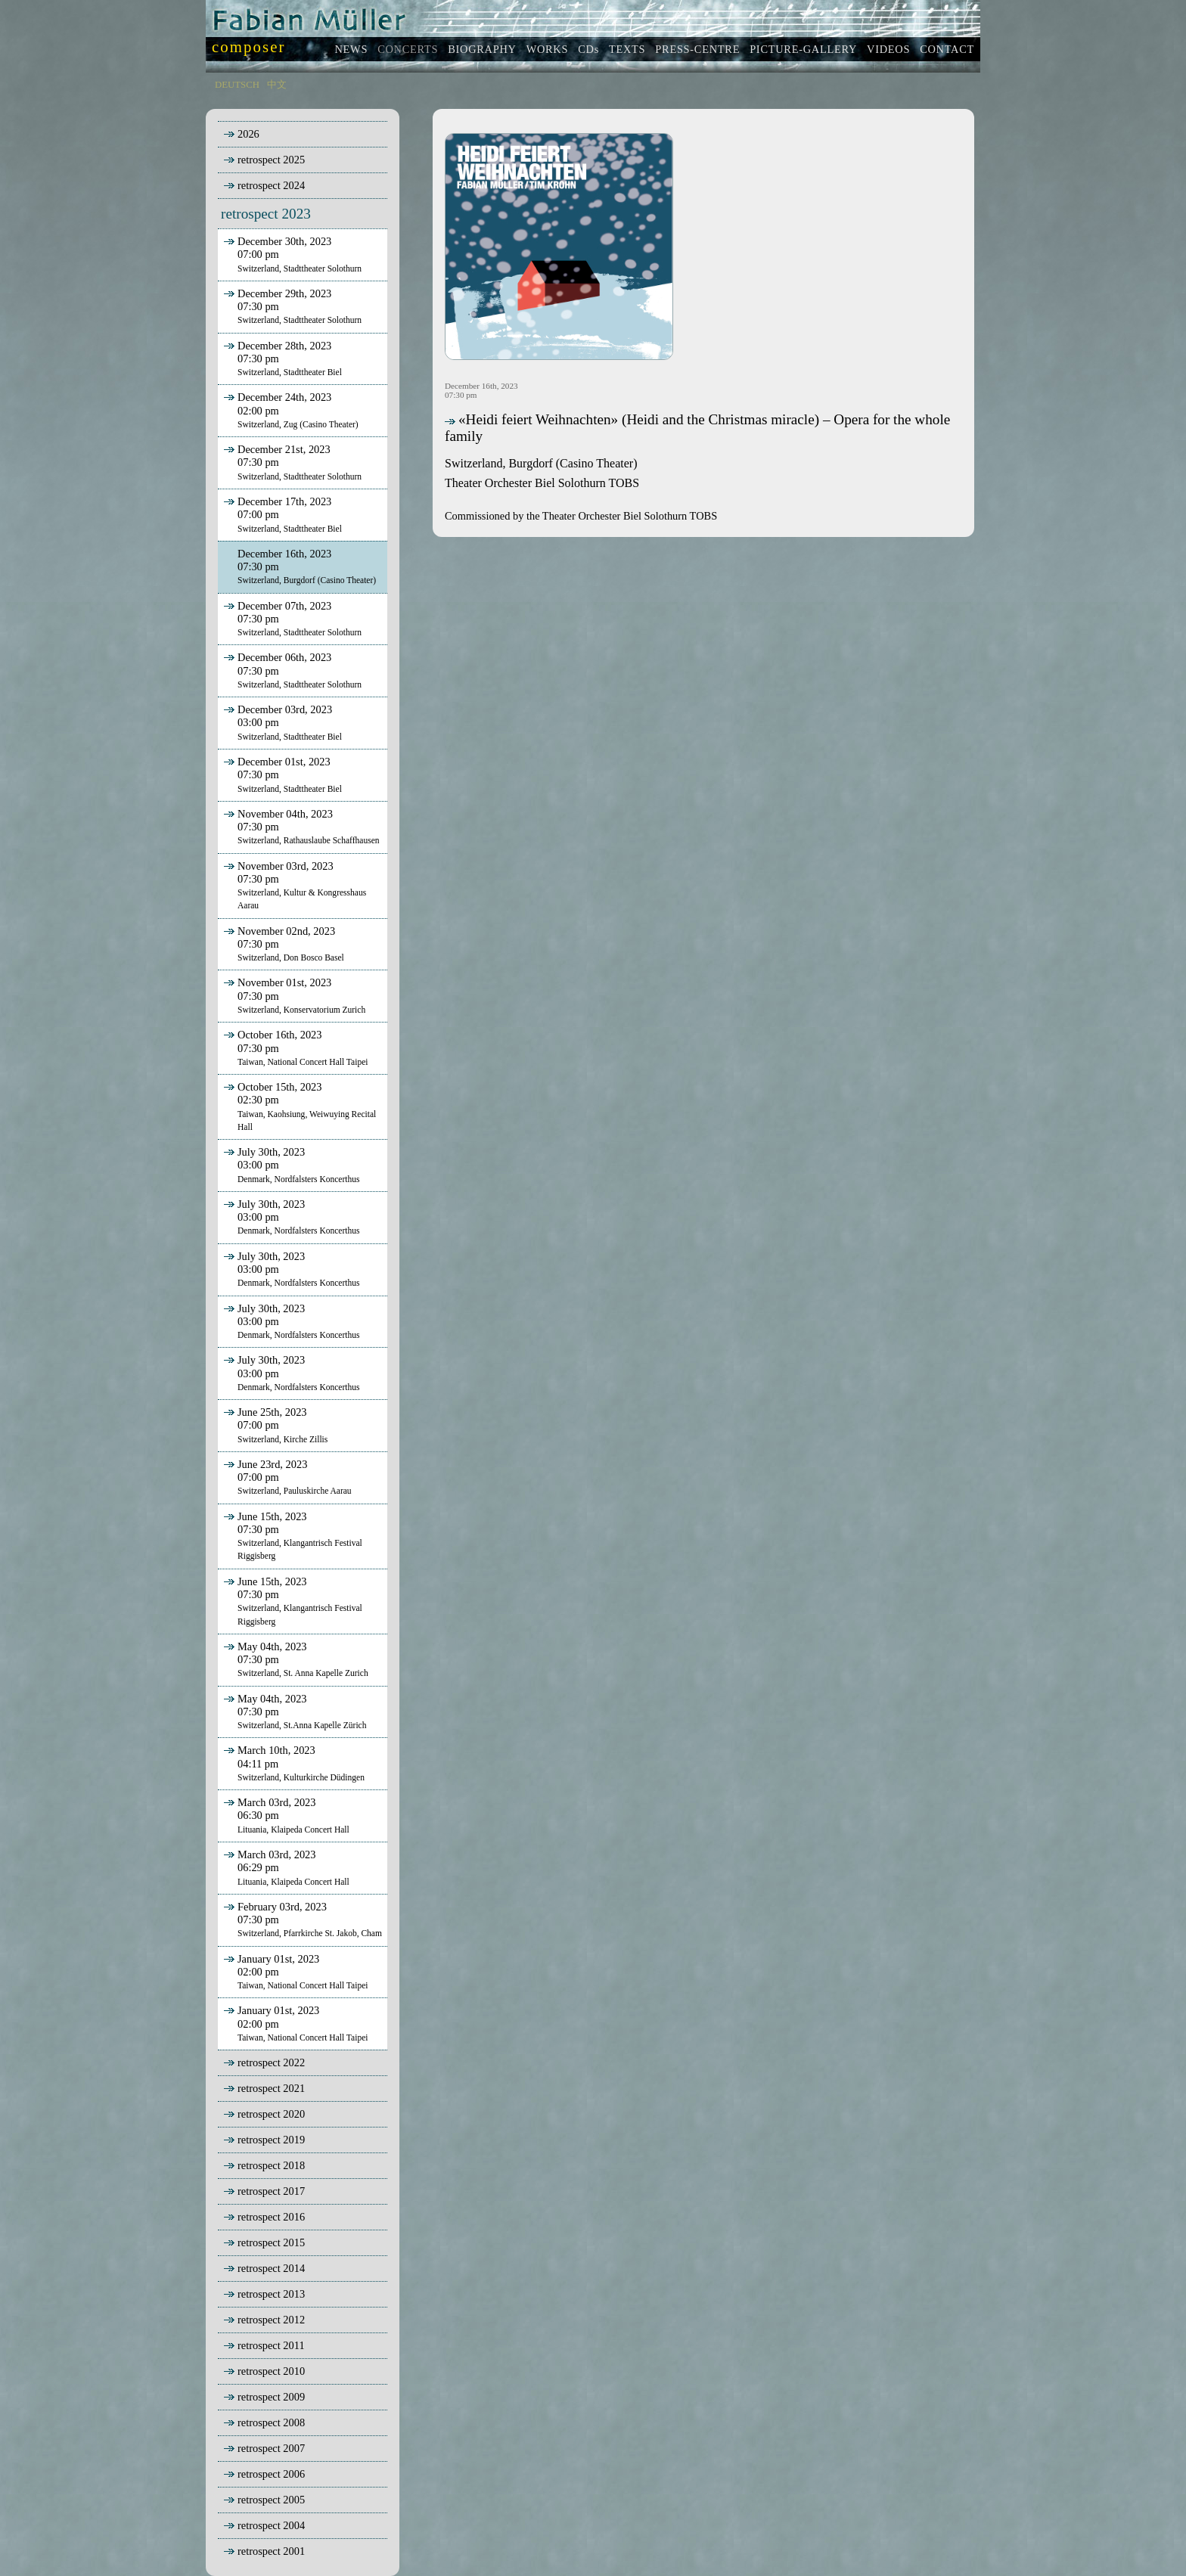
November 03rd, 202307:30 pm (293, 885)
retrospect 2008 (271, 2422)
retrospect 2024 (271, 185)
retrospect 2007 (271, 2448)
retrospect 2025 (271, 160)
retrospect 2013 (271, 2294)
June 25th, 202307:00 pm (274, 1425)
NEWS (351, 49)
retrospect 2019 (271, 2140)
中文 (277, 84)
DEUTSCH (237, 84)
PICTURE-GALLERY (803, 49)
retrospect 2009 (271, 2397)
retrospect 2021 (271, 2088)
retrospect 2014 (271, 2268)
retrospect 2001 (271, 2551)
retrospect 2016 (271, 2217)
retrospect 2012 (271, 2320)
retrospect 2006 (271, 2474)
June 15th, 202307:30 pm (291, 1535)
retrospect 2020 (271, 2114)
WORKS (547, 49)
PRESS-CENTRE (697, 49)
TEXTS (627, 49)
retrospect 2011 (271, 2345)
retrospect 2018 (271, 2165)
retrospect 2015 (271, 2242)
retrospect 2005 (271, 2500)
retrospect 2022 (271, 2062)
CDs (588, 49)
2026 (248, 134)
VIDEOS (888, 49)
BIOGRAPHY (482, 49)
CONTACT (947, 49)
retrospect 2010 (271, 2371)
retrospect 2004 (271, 2525)
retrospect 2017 (271, 2191)
